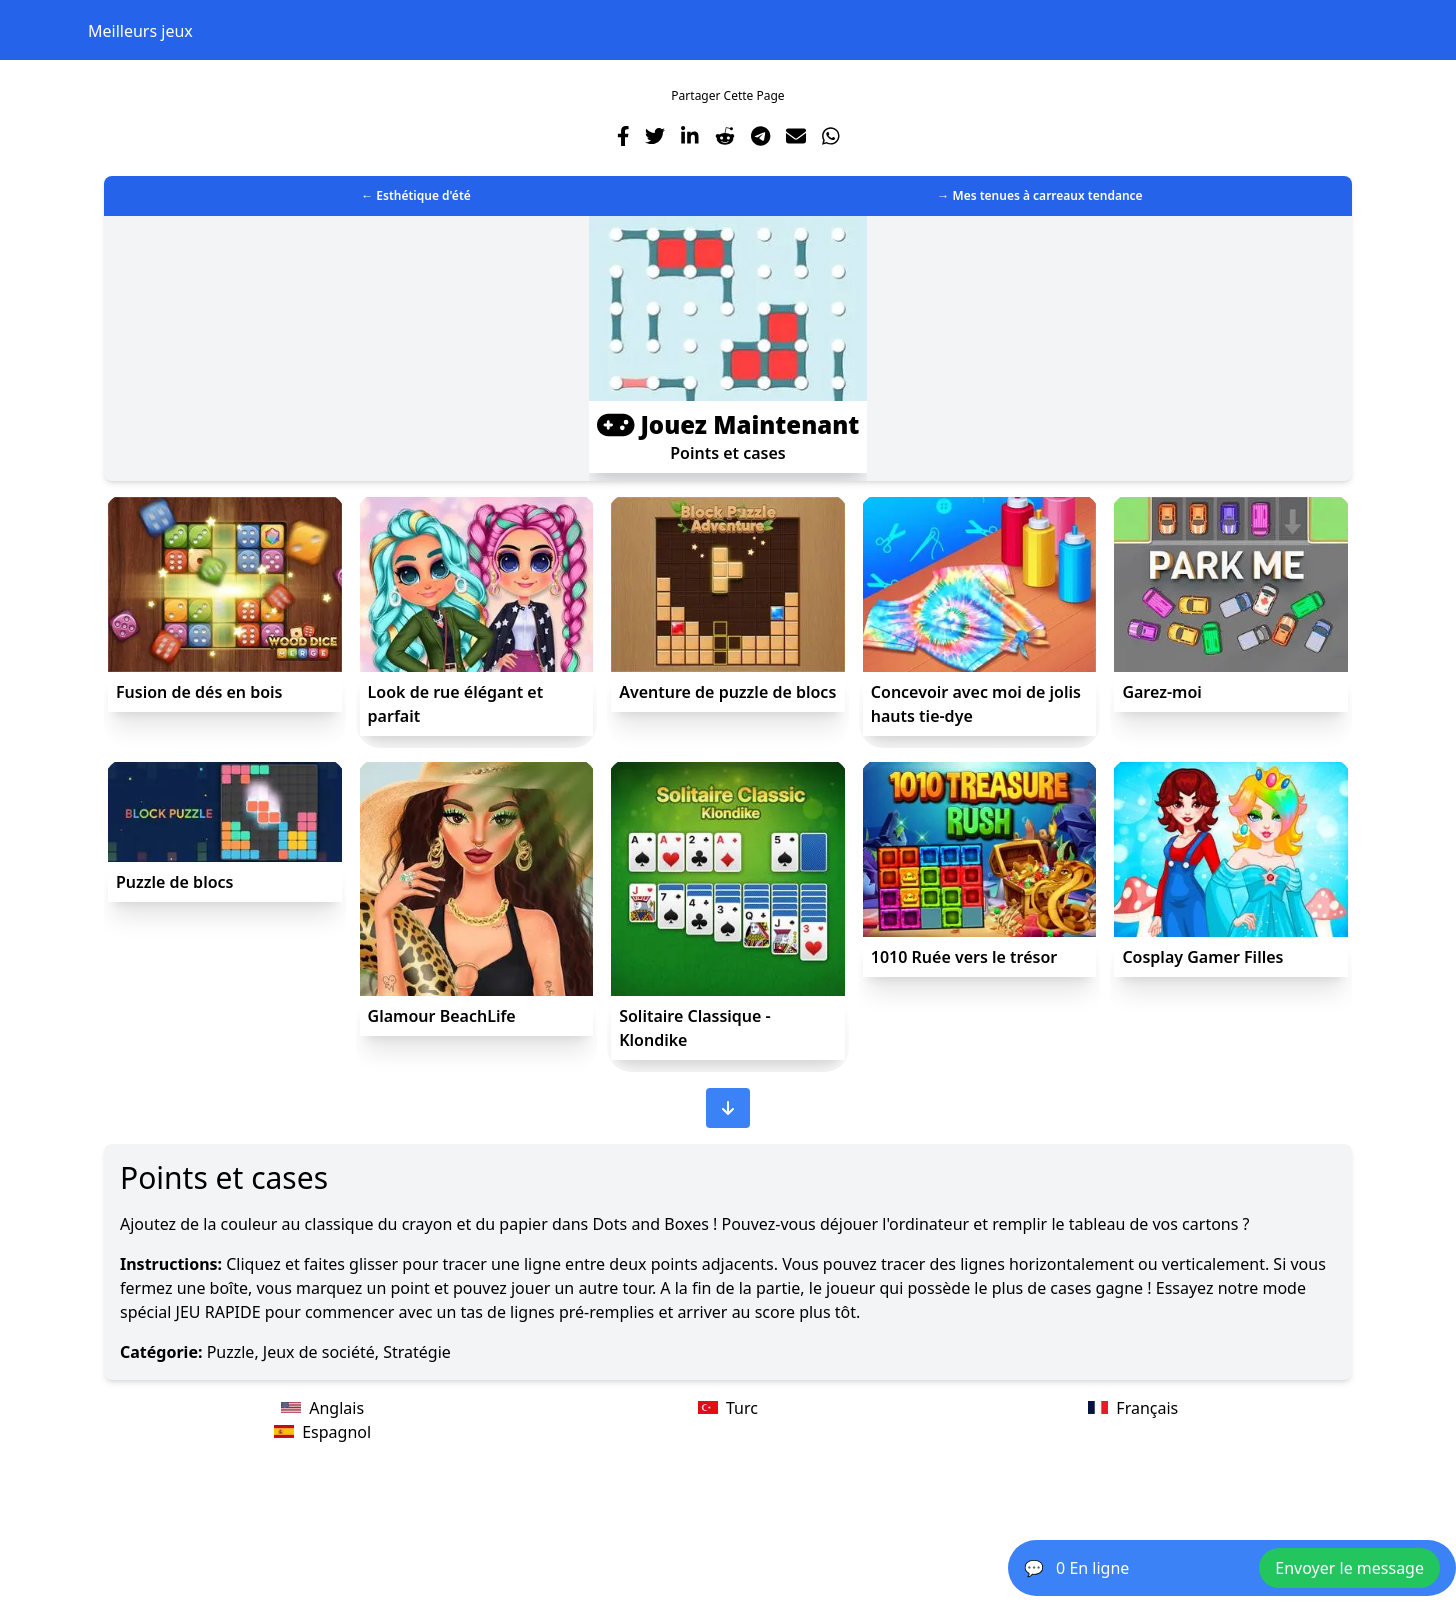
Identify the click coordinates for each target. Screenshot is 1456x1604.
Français (1133, 1408)
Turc (728, 1408)
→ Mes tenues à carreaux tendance (1039, 195)
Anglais (322, 1408)
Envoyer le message (1349, 1568)
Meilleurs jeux (140, 31)
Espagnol (322, 1432)
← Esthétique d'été (416, 195)
